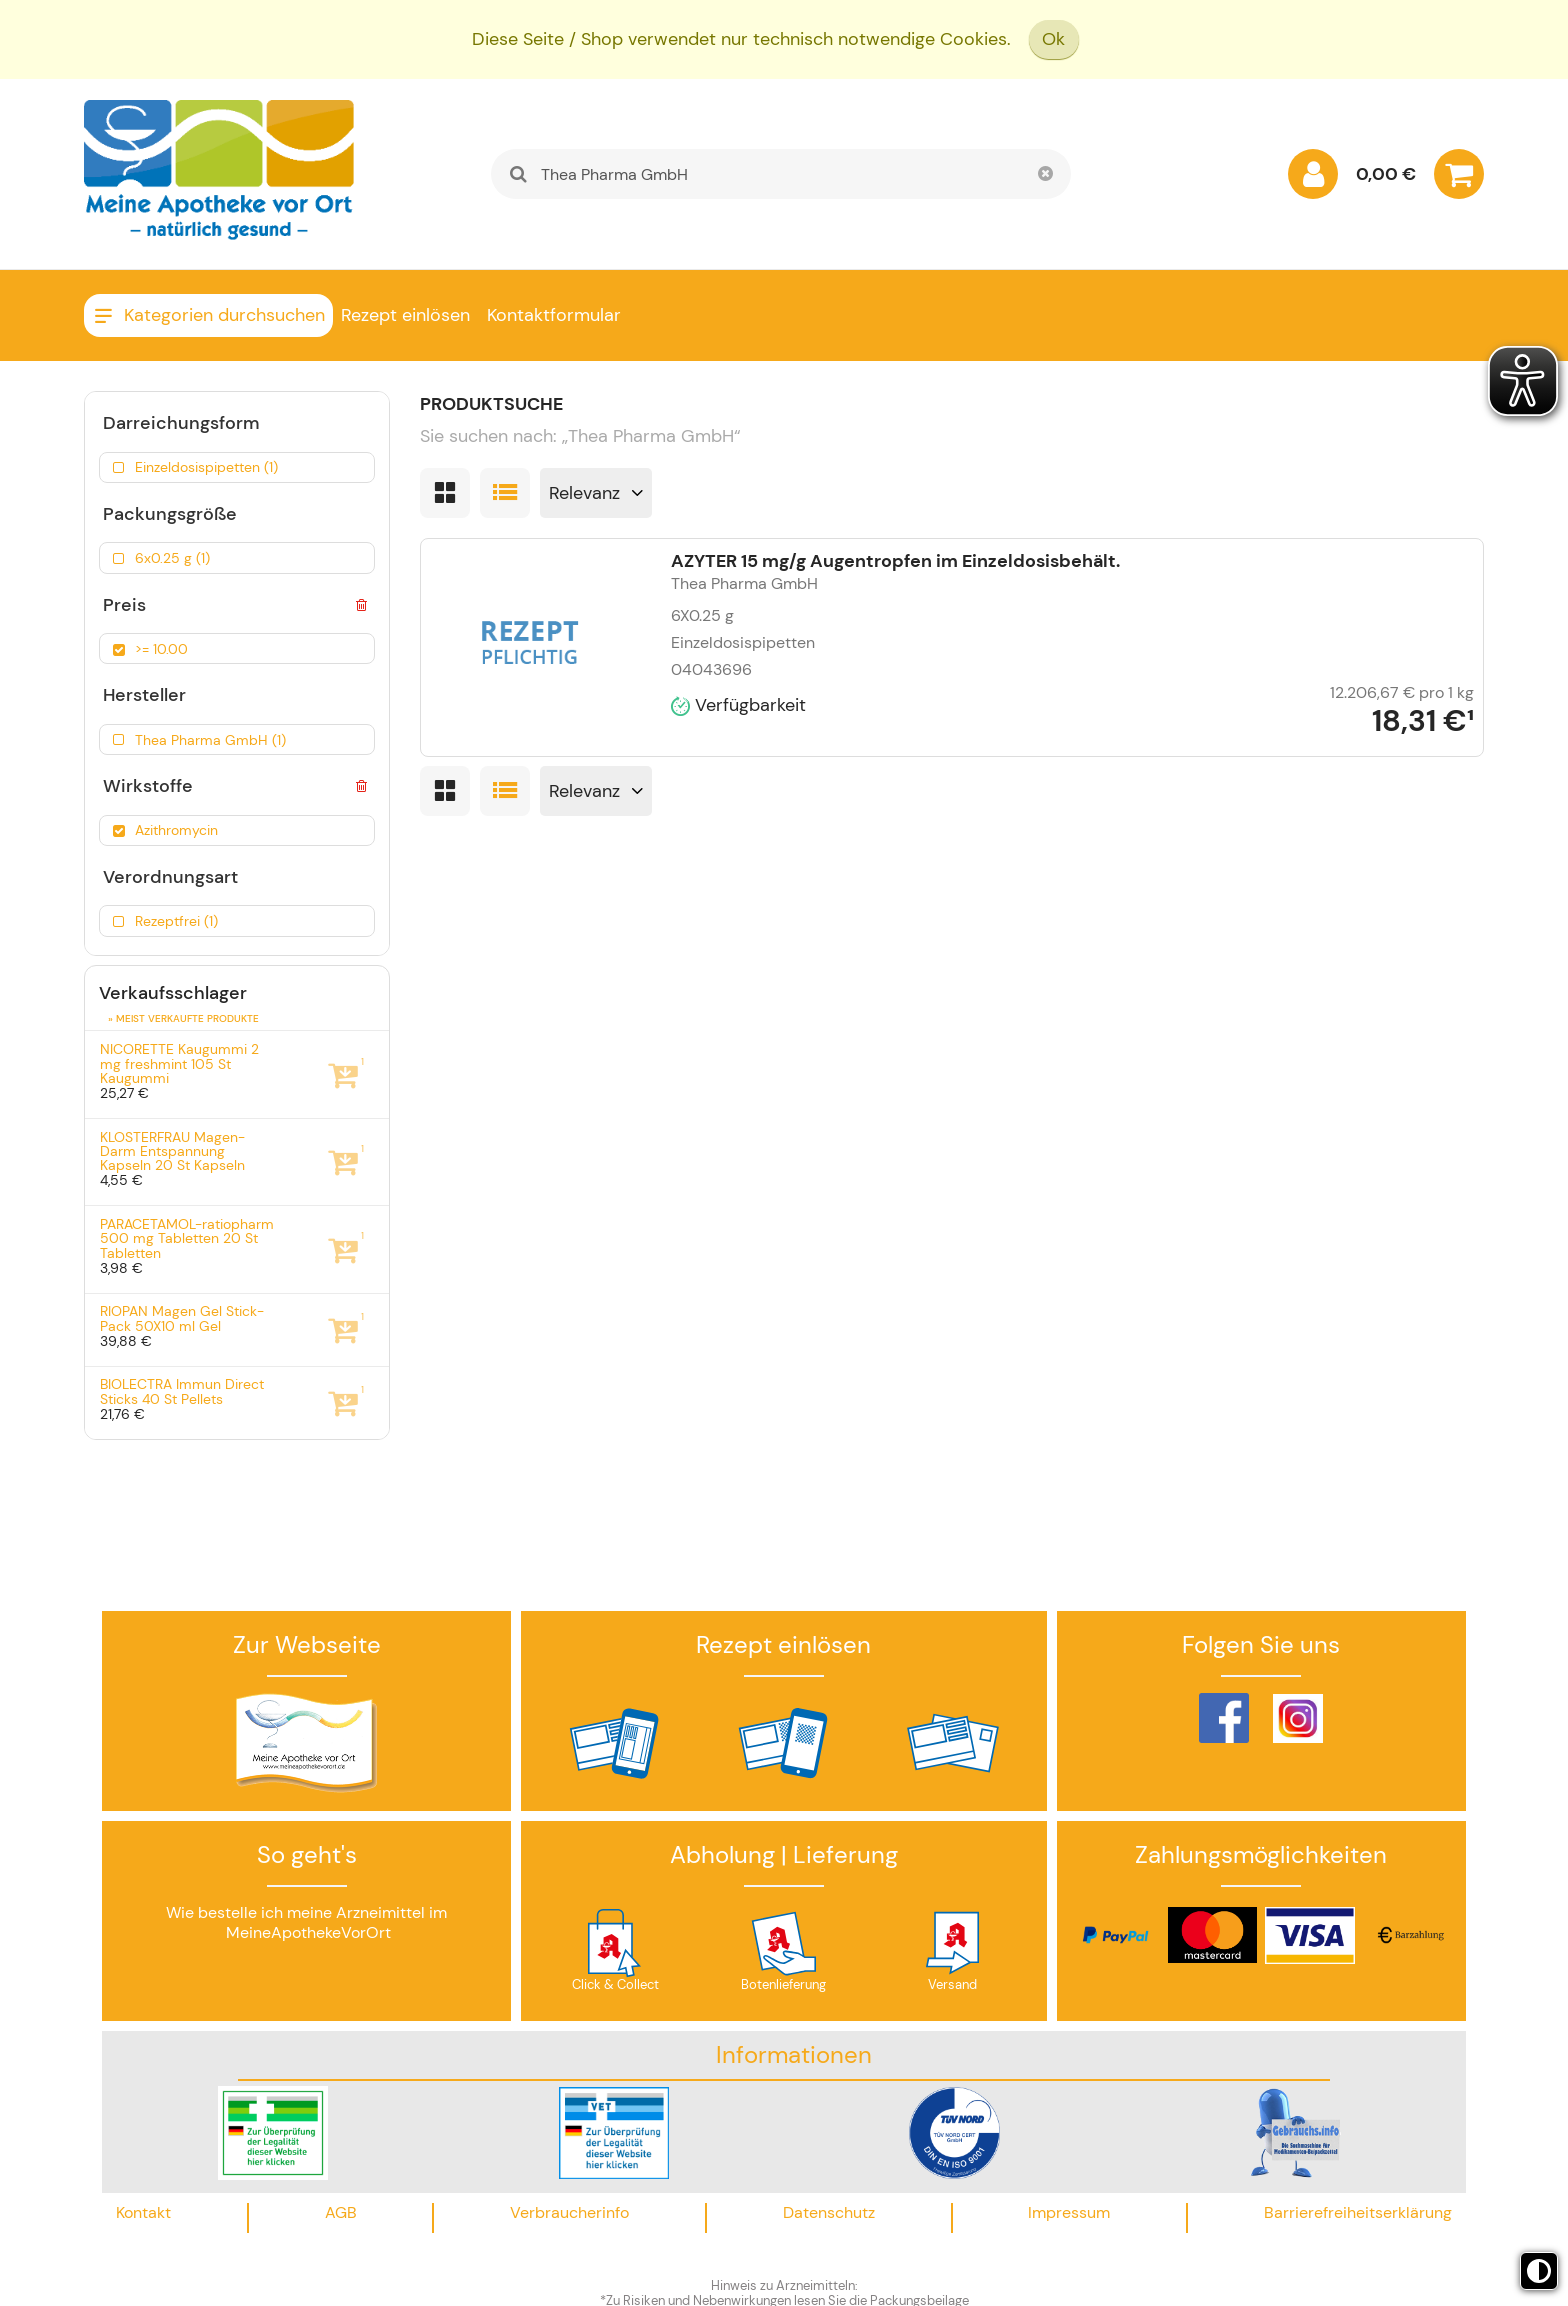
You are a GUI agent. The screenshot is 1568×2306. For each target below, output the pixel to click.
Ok (1053, 39)
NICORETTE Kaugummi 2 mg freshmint (179, 1063)
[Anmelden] (1313, 179)
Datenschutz (829, 2212)
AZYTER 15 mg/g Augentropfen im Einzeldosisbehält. (895, 561)
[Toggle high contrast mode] (1539, 2271)
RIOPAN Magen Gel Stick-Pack (182, 1318)
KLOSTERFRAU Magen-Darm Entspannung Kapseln (172, 1151)
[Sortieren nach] (596, 493)
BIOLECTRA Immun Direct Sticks (182, 1391)
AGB (341, 2212)
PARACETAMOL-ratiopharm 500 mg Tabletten (187, 1238)
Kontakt (143, 2212)
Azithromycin (176, 830)
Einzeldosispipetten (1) (206, 467)
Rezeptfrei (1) (176, 921)
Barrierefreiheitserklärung (1358, 2212)
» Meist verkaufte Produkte (183, 1018)
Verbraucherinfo (569, 2212)
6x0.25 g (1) (172, 558)
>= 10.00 (161, 649)
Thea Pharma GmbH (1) (210, 740)
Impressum (1069, 2212)
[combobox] (781, 174)
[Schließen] (1046, 174)
